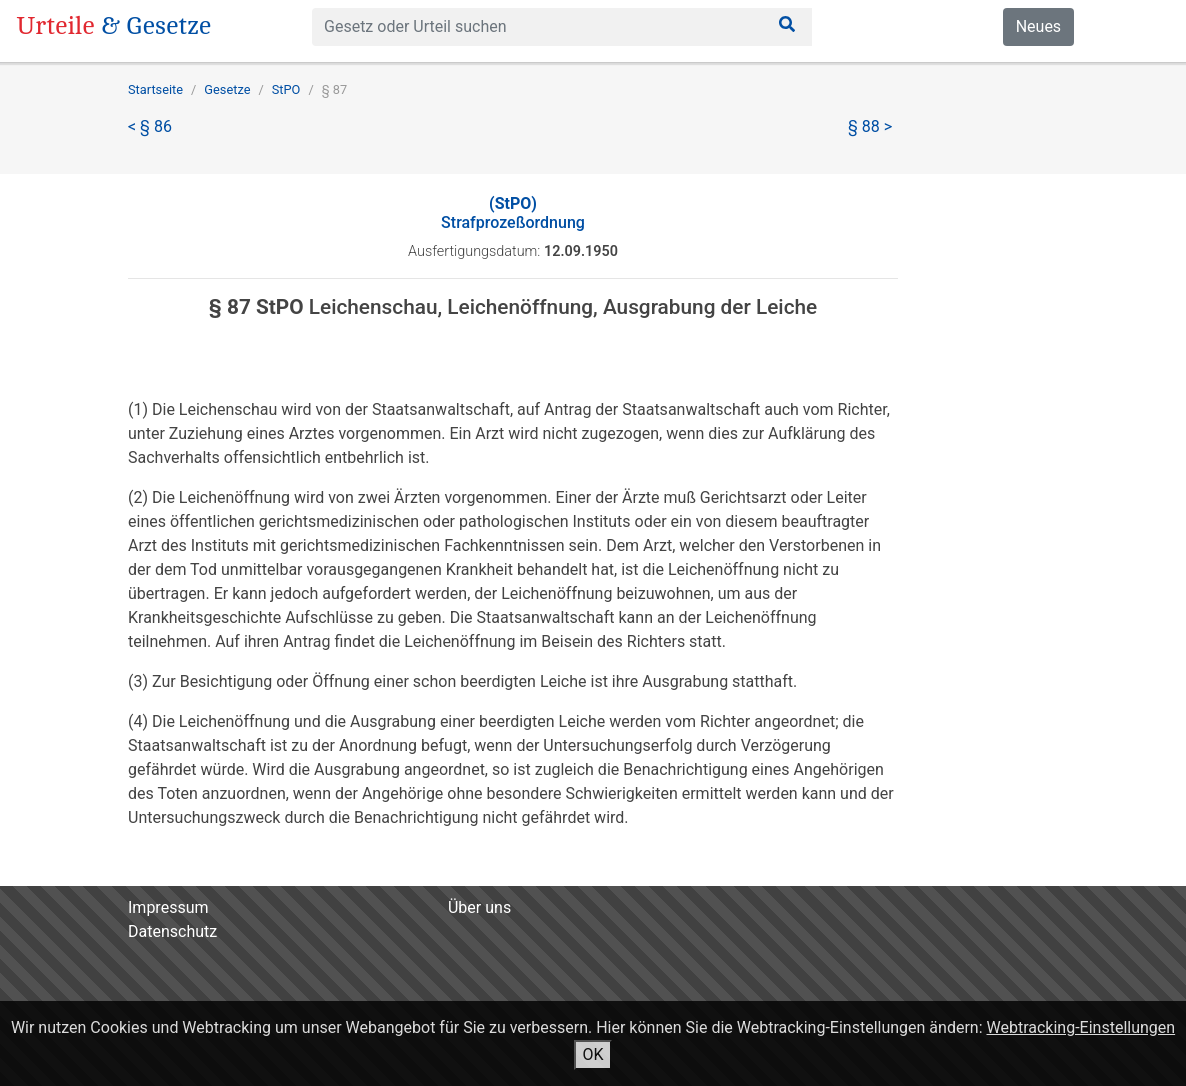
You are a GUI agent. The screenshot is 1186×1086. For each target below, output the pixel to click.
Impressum (168, 907)
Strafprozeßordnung (513, 213)
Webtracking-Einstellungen (1081, 1027)
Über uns (479, 907)
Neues (1038, 26)
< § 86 (150, 126)
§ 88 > (870, 126)
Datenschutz (172, 931)
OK (592, 1054)
